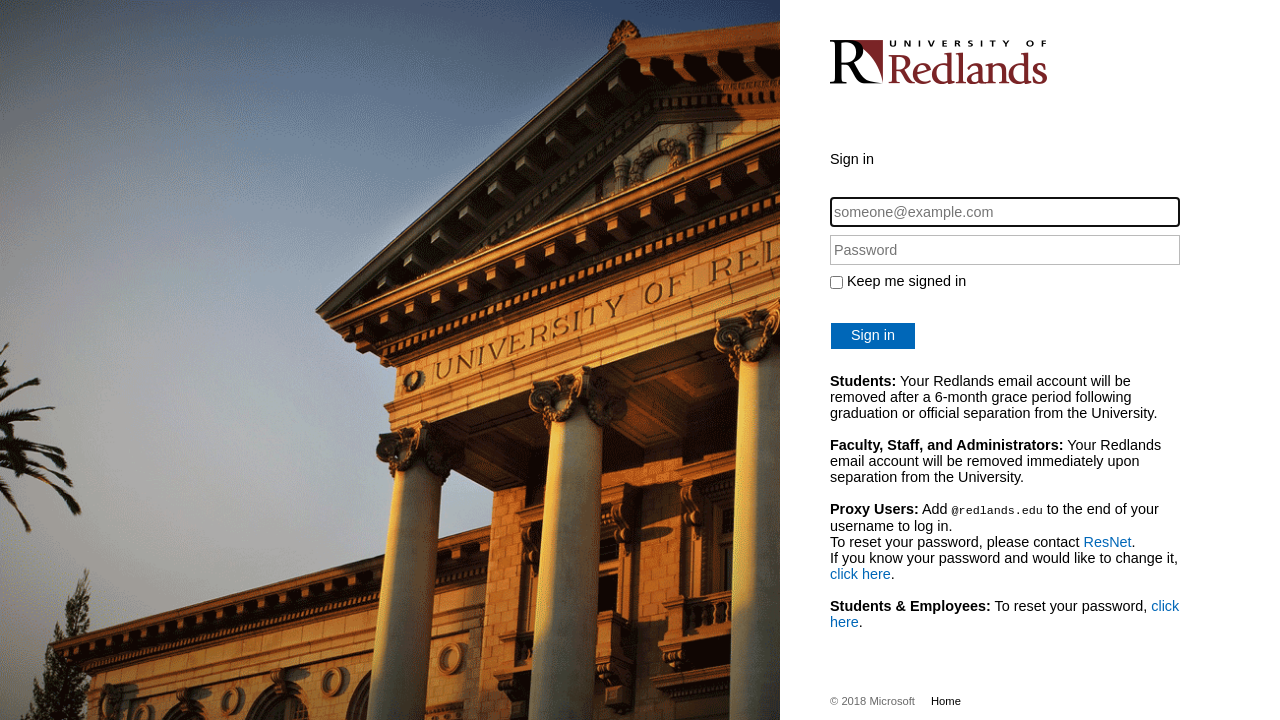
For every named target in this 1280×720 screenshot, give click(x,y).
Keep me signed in (906, 281)
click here (860, 573)
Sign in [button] (873, 335)
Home (946, 700)
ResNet (1108, 541)
